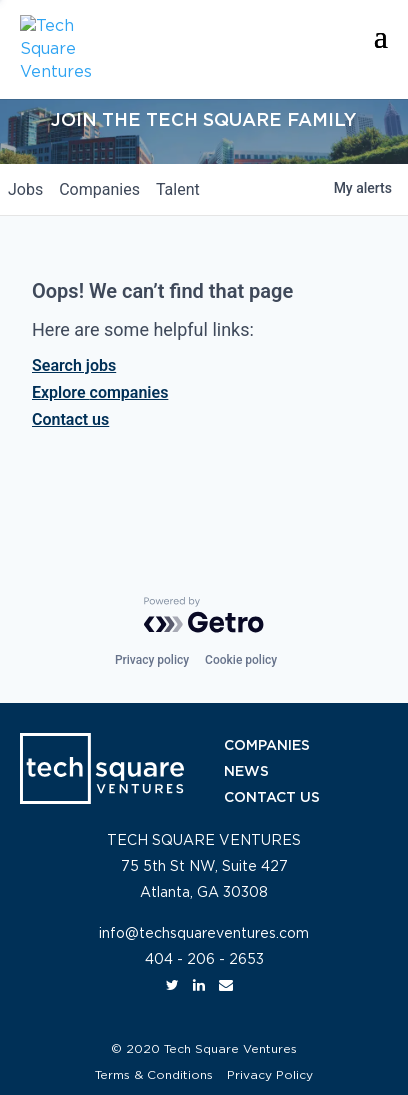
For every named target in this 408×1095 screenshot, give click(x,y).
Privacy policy (152, 660)
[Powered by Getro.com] (204, 615)
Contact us (70, 419)
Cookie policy (241, 660)
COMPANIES (267, 746)
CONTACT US (272, 798)
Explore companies (100, 392)
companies (99, 189)
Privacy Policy (270, 1075)
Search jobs (74, 365)
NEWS (246, 772)
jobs (25, 189)
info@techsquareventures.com (204, 934)
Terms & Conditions (154, 1075)
